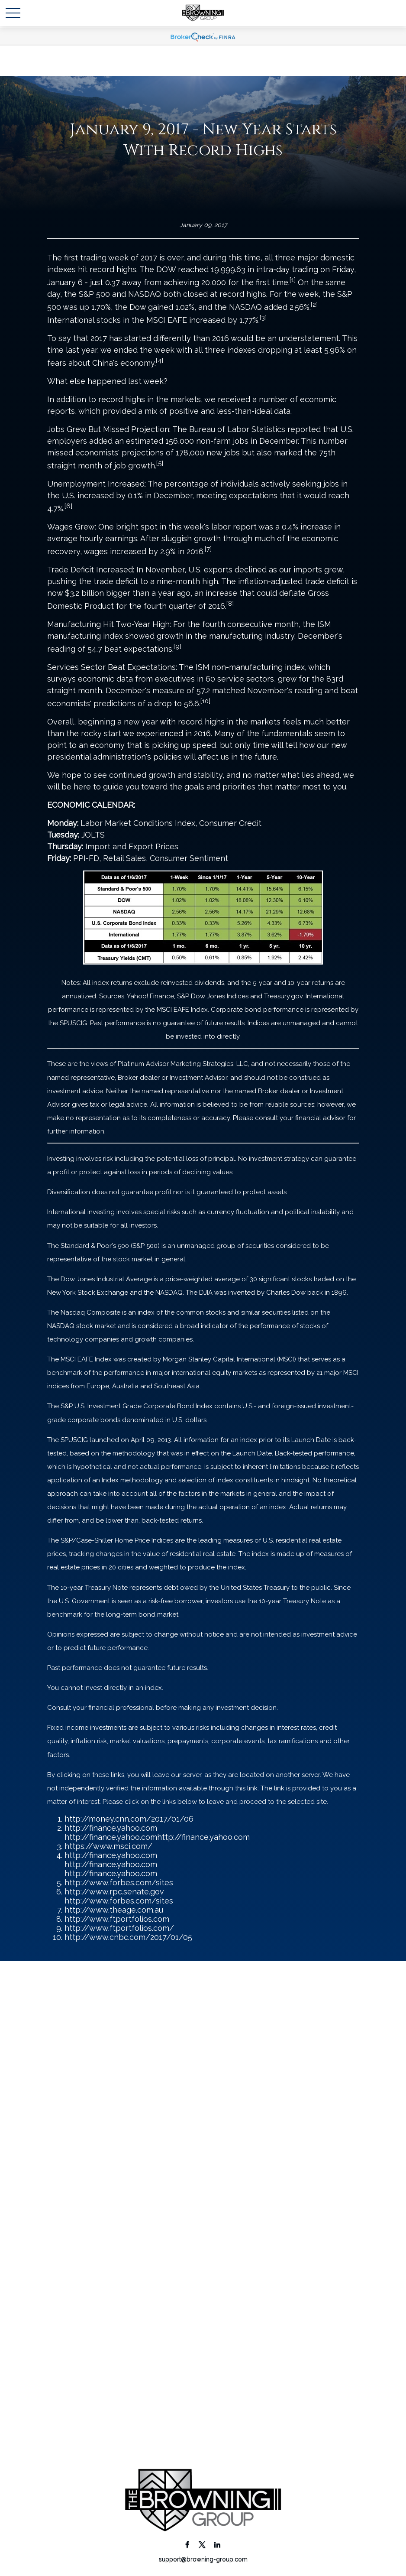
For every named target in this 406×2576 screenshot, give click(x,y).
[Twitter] (202, 2544)
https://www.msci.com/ (108, 1846)
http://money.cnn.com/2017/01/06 (128, 1818)
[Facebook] (187, 2544)
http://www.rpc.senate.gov (114, 1891)
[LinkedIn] (217, 2544)
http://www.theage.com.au (113, 1909)
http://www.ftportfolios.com (116, 1918)
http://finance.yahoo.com (110, 1827)
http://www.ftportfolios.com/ (119, 1928)
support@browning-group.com (203, 2559)
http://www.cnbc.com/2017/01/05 (128, 1937)
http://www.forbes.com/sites (118, 1882)
